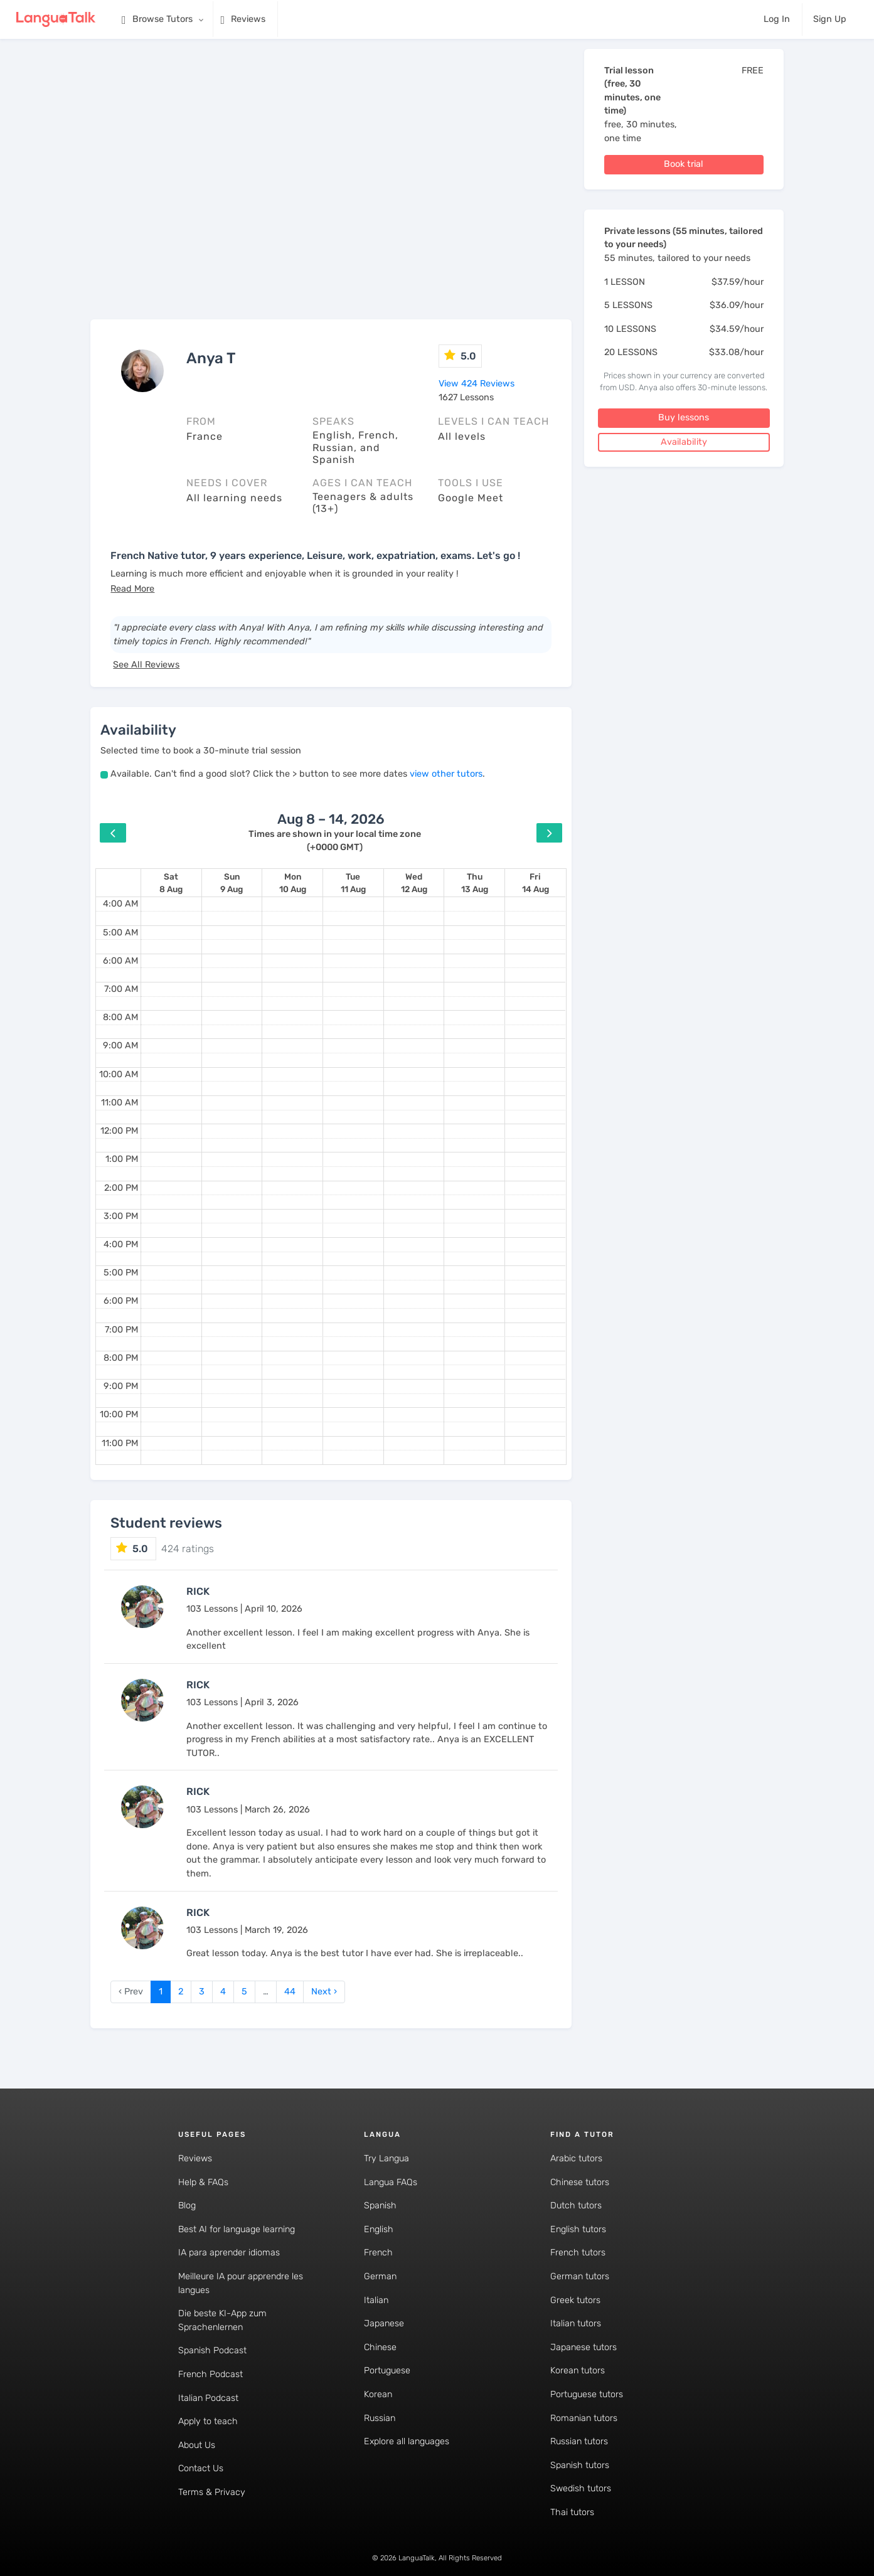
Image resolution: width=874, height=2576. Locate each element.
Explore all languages (406, 2441)
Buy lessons (683, 417)
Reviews (195, 2158)
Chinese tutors (579, 2182)
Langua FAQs (390, 2182)
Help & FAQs (203, 2182)
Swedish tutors (580, 2488)
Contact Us (200, 2468)
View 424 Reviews (476, 383)
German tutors (579, 2276)
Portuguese (387, 2370)
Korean (378, 2394)
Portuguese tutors (586, 2394)
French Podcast (210, 2374)
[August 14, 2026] (536, 883)
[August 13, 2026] (475, 883)
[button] (132, 588)
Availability (684, 442)
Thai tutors (572, 2512)
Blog (187, 2205)
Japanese (384, 2323)
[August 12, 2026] (414, 883)
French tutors (577, 2252)
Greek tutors (575, 2300)
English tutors (578, 2229)
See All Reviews (146, 664)
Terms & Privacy (211, 2492)
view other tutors (446, 774)
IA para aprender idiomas (229, 2252)
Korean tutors (577, 2370)
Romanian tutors (583, 2418)
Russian (379, 2418)
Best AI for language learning (236, 2229)
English (378, 2229)
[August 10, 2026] (293, 883)
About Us (196, 2445)
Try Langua (386, 2158)
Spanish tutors (579, 2465)
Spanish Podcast (212, 2350)
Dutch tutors (576, 2205)
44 (290, 1991)
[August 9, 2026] (231, 883)
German (380, 2276)
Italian (376, 2300)
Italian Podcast (208, 2398)
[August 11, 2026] (353, 883)
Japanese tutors (583, 2347)
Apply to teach (208, 2421)
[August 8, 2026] (171, 883)
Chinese (380, 2347)
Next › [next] (324, 1991)
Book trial (683, 164)
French (378, 2252)
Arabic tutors (576, 2158)
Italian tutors (575, 2323)
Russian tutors (579, 2441)
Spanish (380, 2205)
